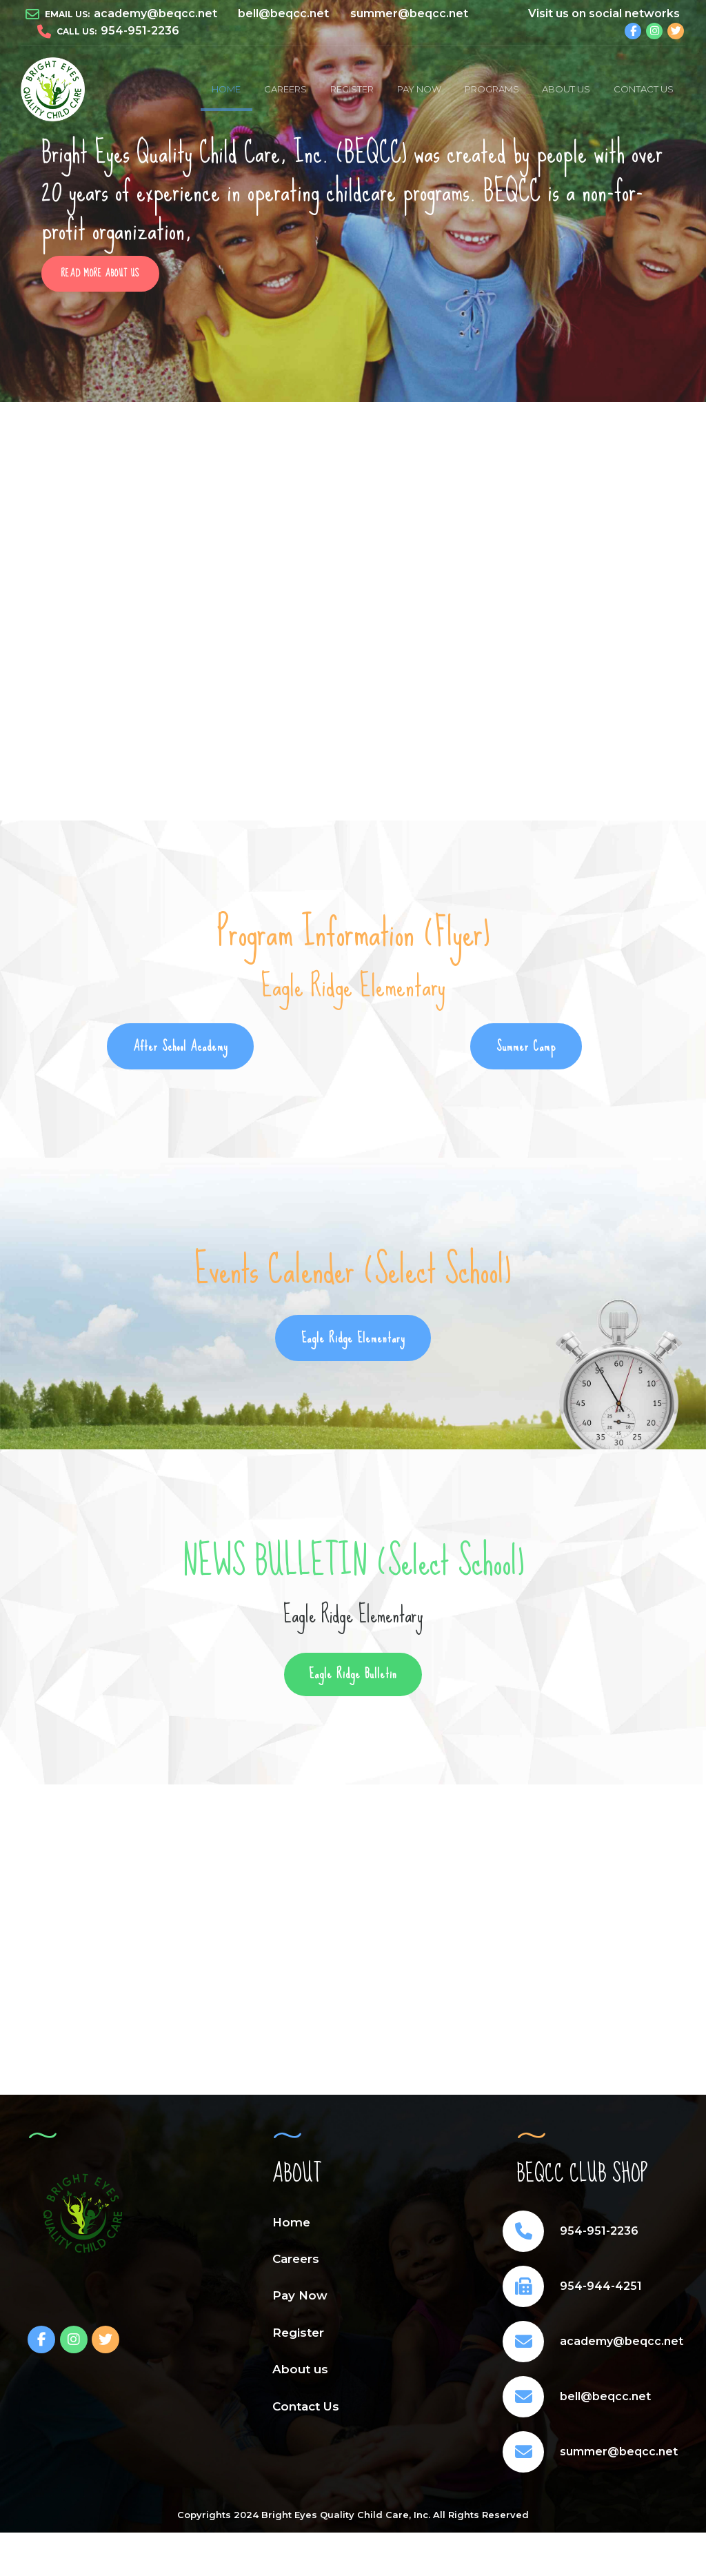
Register (352, 88)
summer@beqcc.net (619, 2456)
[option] (353, 201)
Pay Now (419, 88)
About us (566, 88)
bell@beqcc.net (605, 2401)
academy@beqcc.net (621, 2346)
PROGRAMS (492, 88)
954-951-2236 (599, 2235)
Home (226, 88)
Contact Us (644, 88)
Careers (285, 88)
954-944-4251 (601, 2290)
